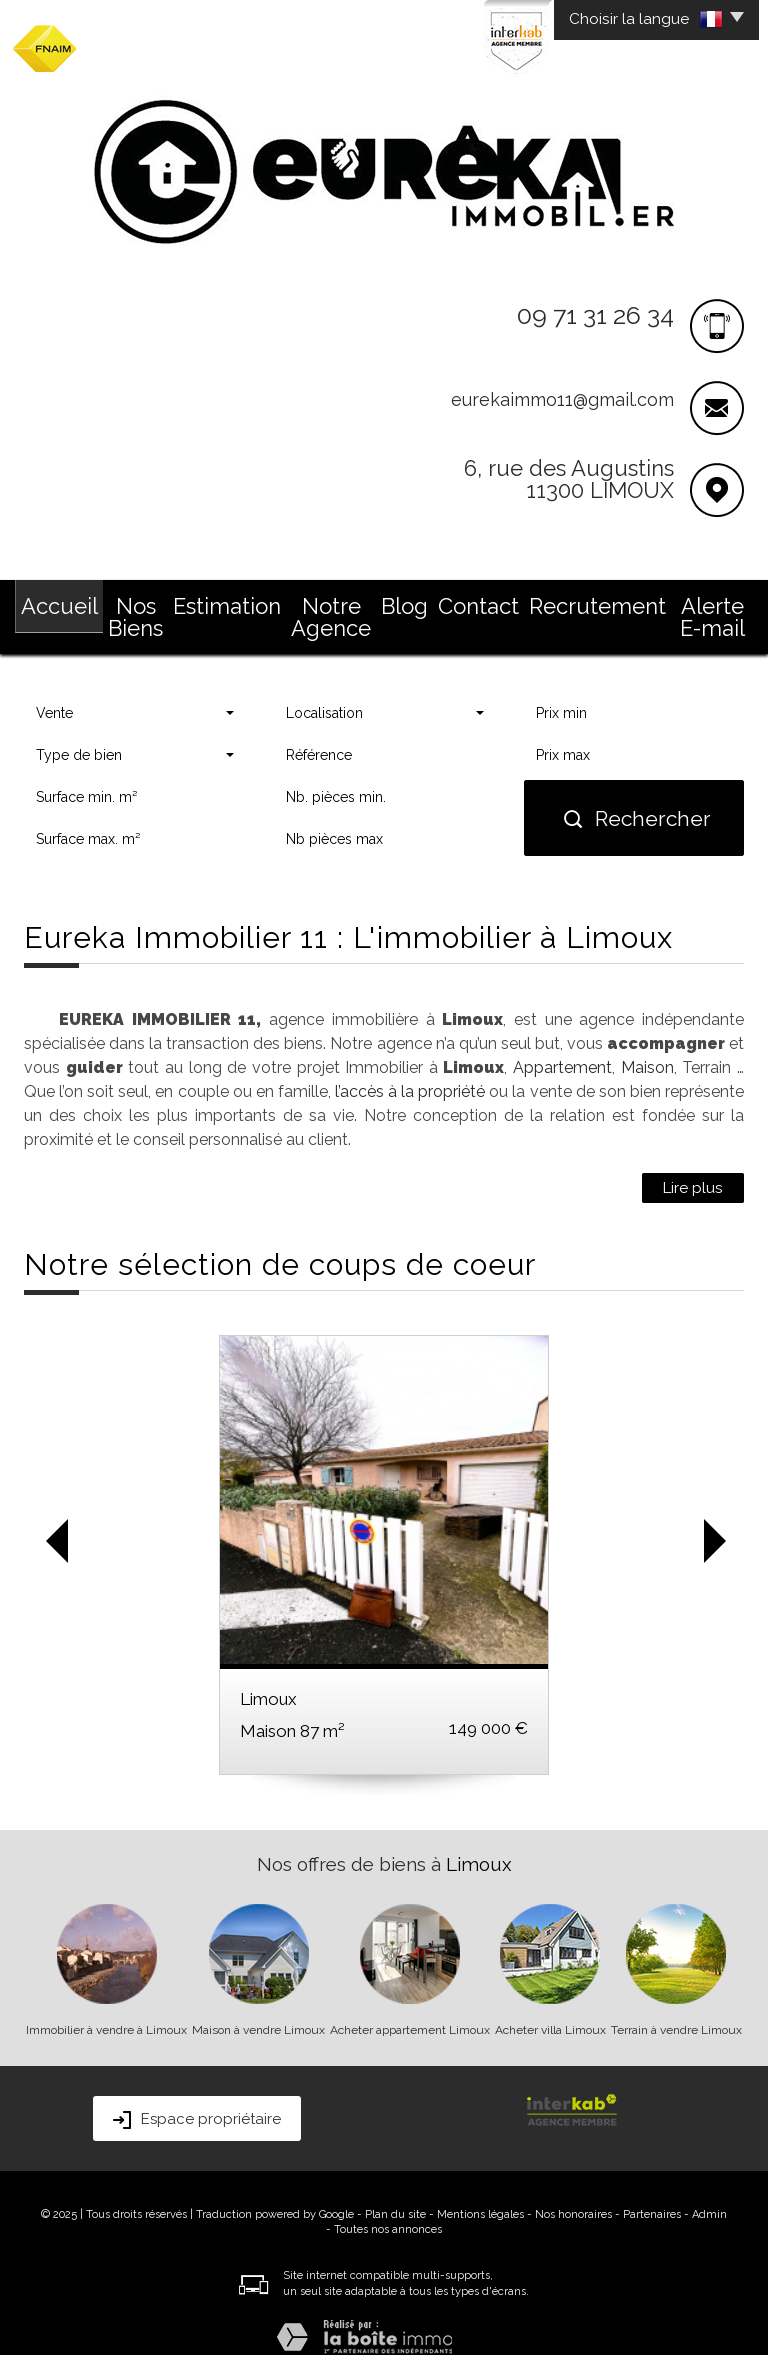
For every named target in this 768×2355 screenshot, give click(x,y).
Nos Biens (137, 602)
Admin (709, 2190)
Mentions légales (480, 2190)
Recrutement (587, 602)
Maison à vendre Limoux (258, 2006)
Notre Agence (337, 602)
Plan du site (395, 2190)
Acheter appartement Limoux (410, 2006)
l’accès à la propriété (410, 1067)
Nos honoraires (573, 2190)
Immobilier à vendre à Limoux (106, 2006)
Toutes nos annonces (388, 2205)
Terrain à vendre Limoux (676, 2006)
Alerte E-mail (697, 602)
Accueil (54, 602)
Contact (493, 602)
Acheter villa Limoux (550, 2006)
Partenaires (652, 2190)
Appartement (562, 1043)
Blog (424, 602)
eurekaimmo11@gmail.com (562, 399)
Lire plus (693, 1164)
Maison (647, 1043)
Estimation (231, 602)
